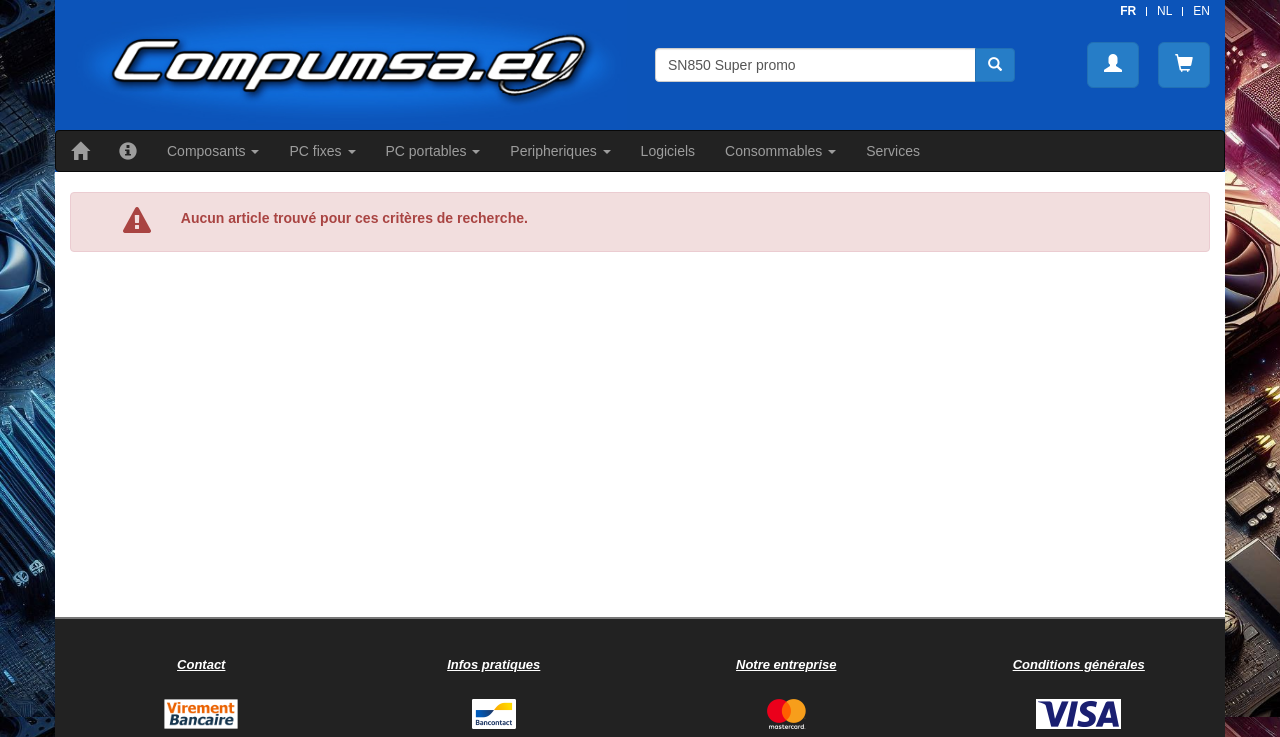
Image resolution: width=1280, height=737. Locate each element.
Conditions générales (1079, 664)
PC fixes (322, 151)
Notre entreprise (786, 664)
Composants (213, 151)
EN (1201, 11)
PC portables (433, 151)
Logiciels (668, 151)
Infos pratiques (493, 664)
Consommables (780, 151)
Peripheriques (560, 151)
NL (1164, 11)
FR (1128, 11)
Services (893, 151)
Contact (201, 664)
